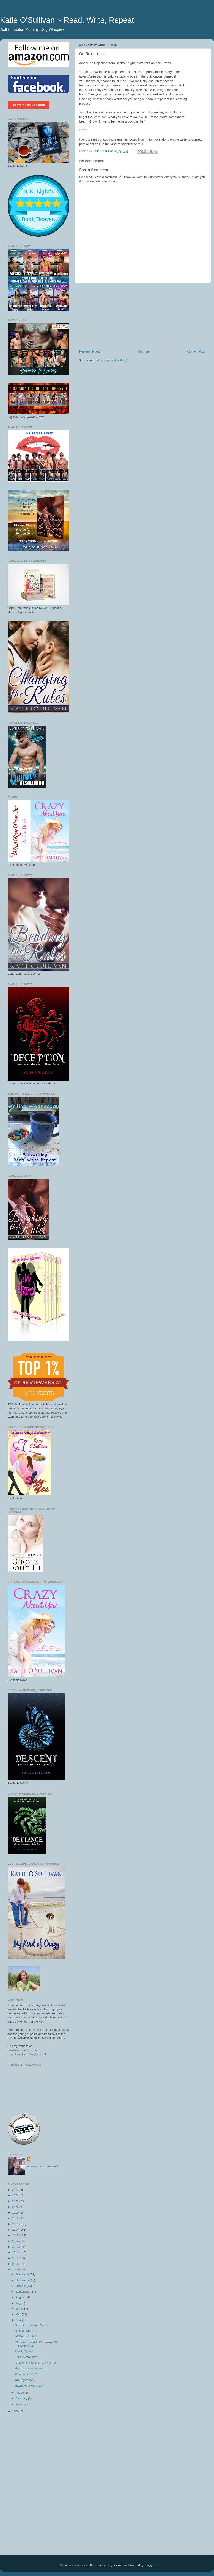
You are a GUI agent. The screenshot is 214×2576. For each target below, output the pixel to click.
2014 (15, 2241)
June (19, 2308)
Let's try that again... (28, 2357)
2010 (15, 2263)
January (21, 2404)
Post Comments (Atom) (112, 360)
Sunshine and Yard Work (31, 2325)
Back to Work (23, 2330)
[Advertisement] (21, 2485)
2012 (15, 2252)
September (23, 2291)
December (23, 2274)
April (19, 2320)
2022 (15, 2195)
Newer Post (89, 351)
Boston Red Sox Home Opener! (35, 2362)
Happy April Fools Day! (30, 2385)
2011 (15, 2258)
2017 (15, 2224)
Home (143, 351)
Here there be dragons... (30, 2368)
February (22, 2398)
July (19, 2303)
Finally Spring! (24, 2351)
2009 (15, 2269)
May (19, 2314)
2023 (15, 2189)
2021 (15, 2201)
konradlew (120, 2565)
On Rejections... (25, 2380)
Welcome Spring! (26, 2336)
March (20, 2392)
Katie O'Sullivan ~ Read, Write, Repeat (67, 20)
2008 (15, 2411)
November (23, 2280)
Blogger (150, 2565)
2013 (15, 2246)
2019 (15, 2212)
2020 (15, 2207)
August (21, 2297)
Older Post (196, 351)
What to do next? (26, 2374)
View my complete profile (43, 2166)
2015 (15, 2235)
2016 (15, 2229)
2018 (15, 2218)
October (21, 2286)
